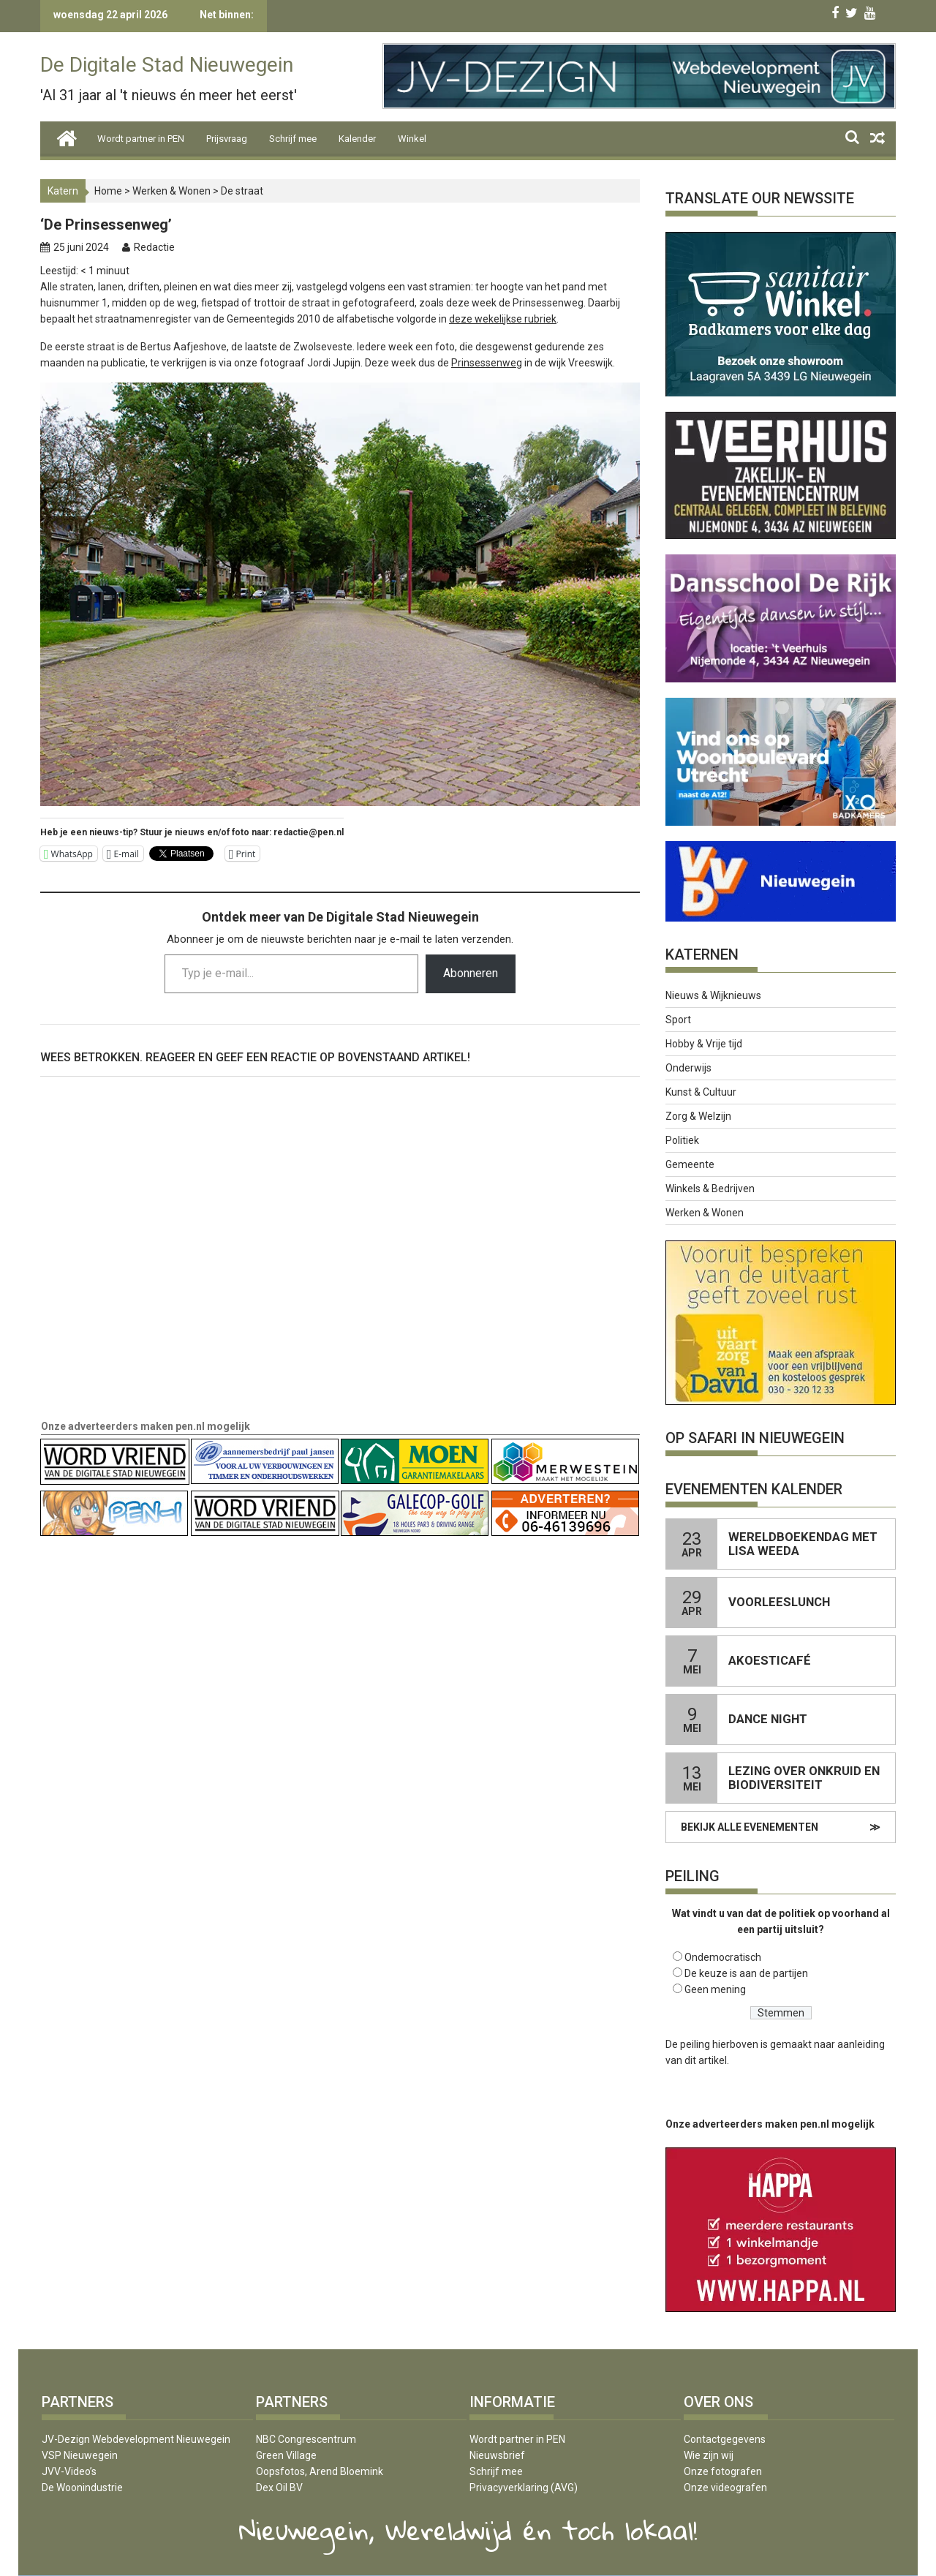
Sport (678, 1019)
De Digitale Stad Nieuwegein (166, 65)
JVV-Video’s (69, 2471)
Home (108, 191)
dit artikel (705, 2060)
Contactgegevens (725, 2439)
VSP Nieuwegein (80, 2455)
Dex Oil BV (279, 2487)
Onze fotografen (723, 2471)
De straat (242, 191)
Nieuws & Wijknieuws (713, 995)
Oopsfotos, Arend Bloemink (319, 2471)
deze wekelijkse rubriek (502, 319)
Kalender (357, 138)
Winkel (412, 138)
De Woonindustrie (82, 2487)
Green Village (286, 2455)
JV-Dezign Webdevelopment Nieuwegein (136, 2439)
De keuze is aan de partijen (746, 1973)
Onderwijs (688, 1068)
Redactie (154, 247)
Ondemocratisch (722, 1957)
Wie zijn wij (708, 2455)
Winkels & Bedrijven (710, 1188)
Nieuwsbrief (497, 2455)
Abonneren (470, 973)
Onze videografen (725, 2487)
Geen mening (715, 1989)
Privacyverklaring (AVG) (523, 2487)
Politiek (682, 1140)
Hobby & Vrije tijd (703, 1044)
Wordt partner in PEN (140, 138)
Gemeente (689, 1164)
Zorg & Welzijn (698, 1116)
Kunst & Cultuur (700, 1092)
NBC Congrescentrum (306, 2439)
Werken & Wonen (171, 191)
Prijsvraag (226, 138)
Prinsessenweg (486, 363)
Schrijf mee (293, 138)
